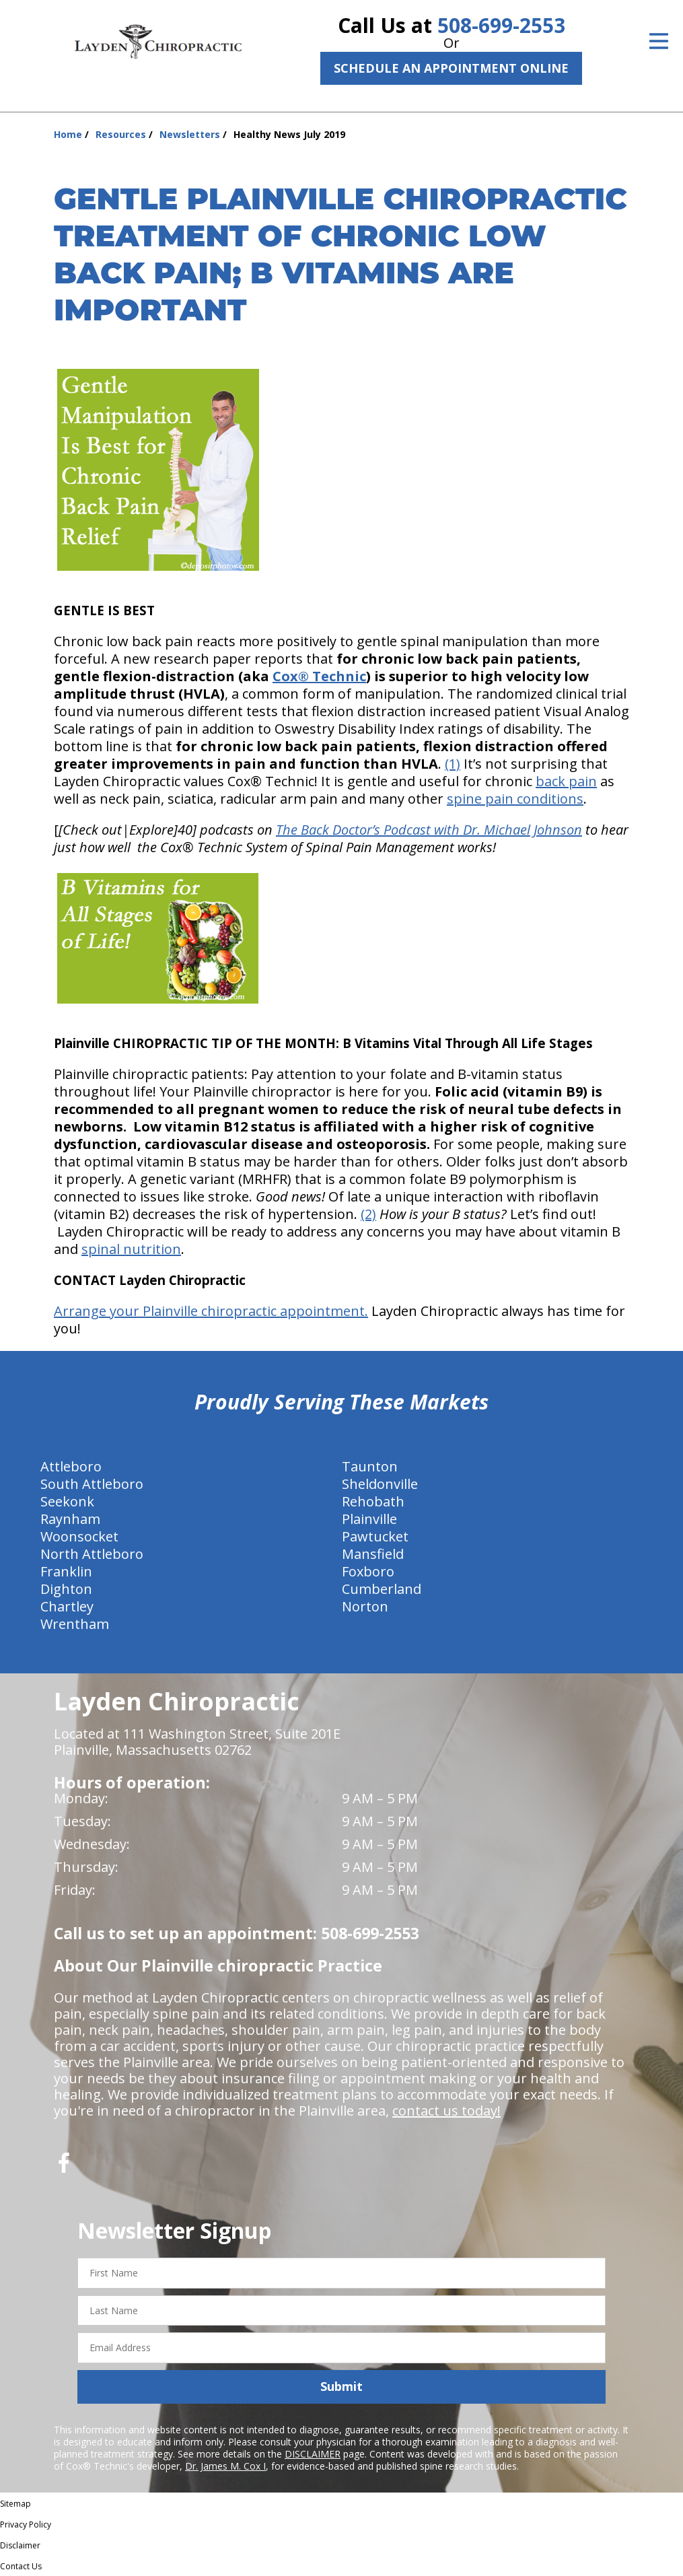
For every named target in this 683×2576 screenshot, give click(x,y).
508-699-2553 (501, 25)
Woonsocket (79, 1536)
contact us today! (446, 2110)
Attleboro (71, 1466)
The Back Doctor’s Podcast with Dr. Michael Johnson (429, 830)
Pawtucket (375, 1536)
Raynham (70, 1519)
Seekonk (67, 1501)
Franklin (66, 1571)
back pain (566, 781)
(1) (452, 764)
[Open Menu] (659, 41)
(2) (368, 1214)
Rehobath (373, 1501)
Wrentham (74, 1624)
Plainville (369, 1519)
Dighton (66, 1589)
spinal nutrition (131, 1249)
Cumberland (381, 1589)
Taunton (370, 1466)
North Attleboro (91, 1554)
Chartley (67, 1606)
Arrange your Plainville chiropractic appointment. (211, 1311)
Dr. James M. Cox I (225, 2466)
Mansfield (373, 1554)
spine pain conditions (515, 799)
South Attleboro (91, 1484)
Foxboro (368, 1571)
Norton (365, 1606)
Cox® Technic (319, 676)
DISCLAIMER (312, 2453)
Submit (341, 2386)
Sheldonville (380, 1484)
